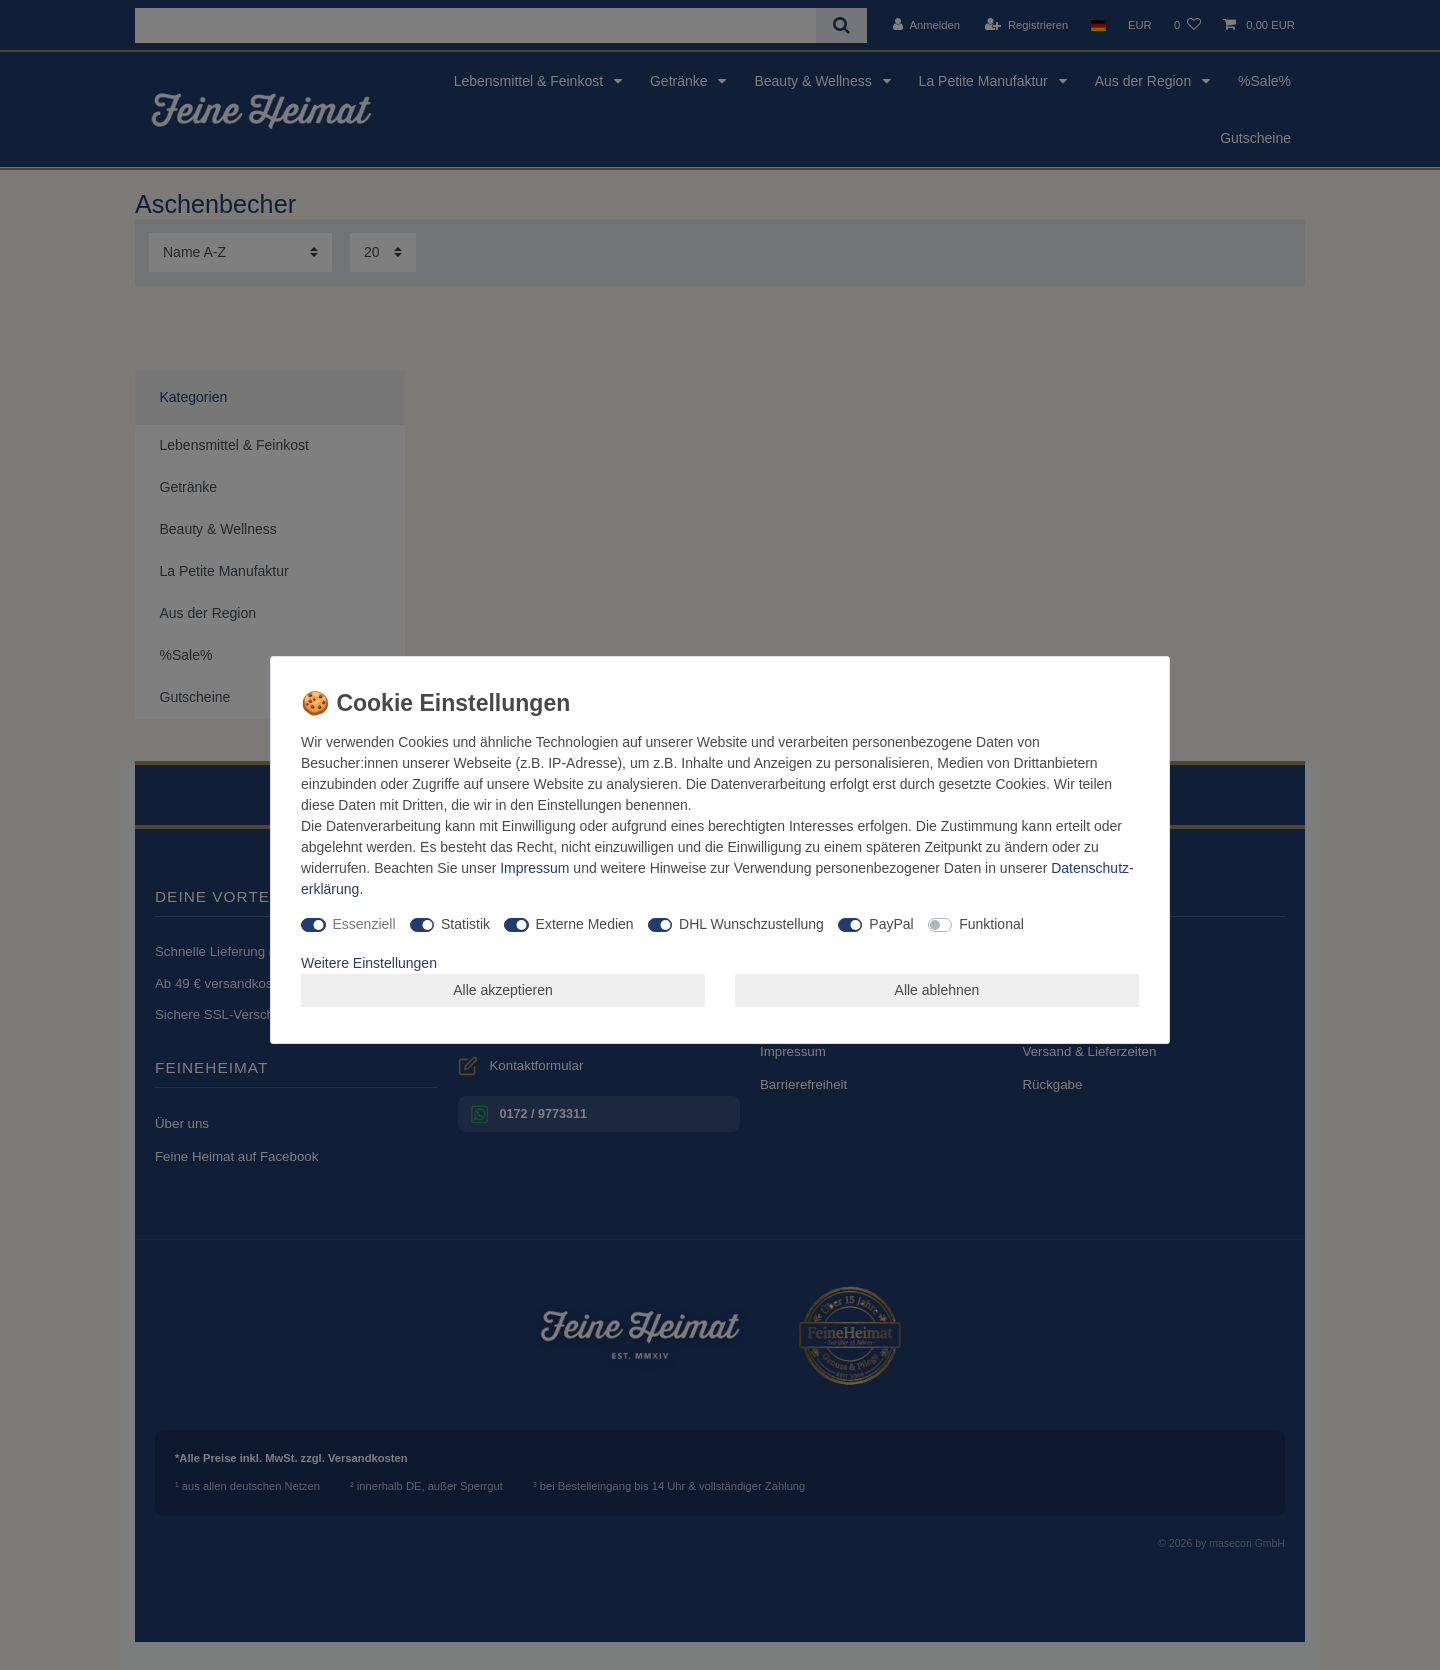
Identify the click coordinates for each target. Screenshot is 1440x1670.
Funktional (991, 924)
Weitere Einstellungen (369, 963)
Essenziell (364, 924)
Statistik (465, 924)
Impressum (534, 868)
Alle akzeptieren (503, 990)
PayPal (891, 924)
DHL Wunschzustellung (751, 924)
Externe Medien (585, 924)
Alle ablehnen (937, 990)
